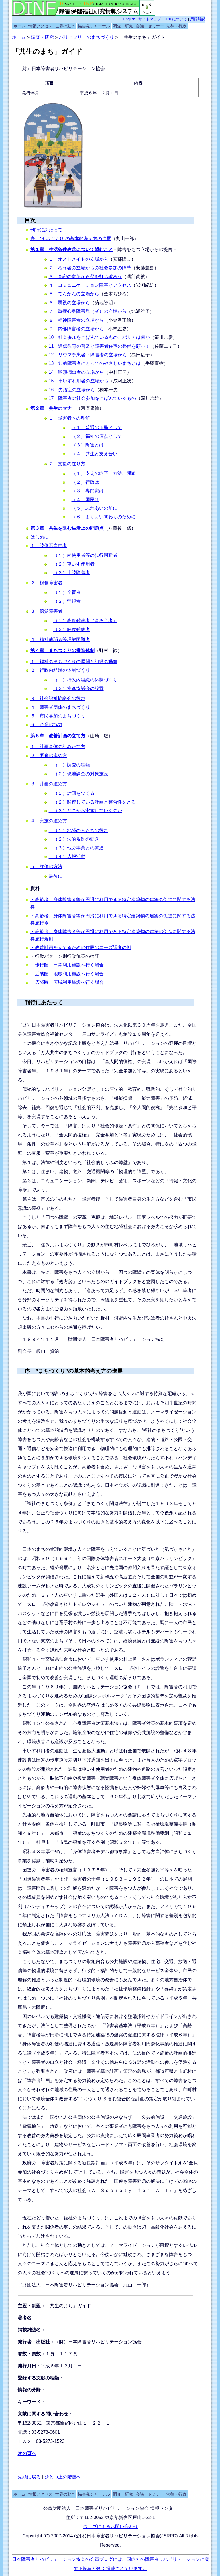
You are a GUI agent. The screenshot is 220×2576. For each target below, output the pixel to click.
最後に (55, 876)
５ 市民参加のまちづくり (57, 715)
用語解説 (197, 19)
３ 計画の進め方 (48, 783)
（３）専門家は (88, 490)
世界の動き (65, 26)
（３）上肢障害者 (71, 572)
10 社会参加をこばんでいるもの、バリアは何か (99, 337)
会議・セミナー (150, 26)
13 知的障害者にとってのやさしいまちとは (95, 363)
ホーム (19, 26)
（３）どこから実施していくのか (85, 810)
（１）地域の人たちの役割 (78, 830)
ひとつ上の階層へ (62, 2476)
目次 (30, 220)
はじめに (39, 537)
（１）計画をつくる (72, 793)
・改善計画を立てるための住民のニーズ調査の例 (80, 947)
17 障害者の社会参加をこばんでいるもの (92, 398)
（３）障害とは (88, 444)
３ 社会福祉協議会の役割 (57, 698)
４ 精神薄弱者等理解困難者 (60, 639)
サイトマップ (150, 19)
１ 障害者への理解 (69, 418)
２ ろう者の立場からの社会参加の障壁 (90, 267)
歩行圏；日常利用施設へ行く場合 (67, 964)
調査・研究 (123, 26)
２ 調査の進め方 (48, 755)
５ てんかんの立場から (74, 293)
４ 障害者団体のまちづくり (60, 707)
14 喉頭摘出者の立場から (76, 372)
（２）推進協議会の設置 (78, 688)
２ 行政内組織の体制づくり (60, 670)
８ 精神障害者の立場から (76, 320)
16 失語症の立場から (72, 389)
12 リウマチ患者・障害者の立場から (88, 354)
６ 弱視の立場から (69, 302)
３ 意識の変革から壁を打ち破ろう (85, 276)
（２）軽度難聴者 (71, 629)
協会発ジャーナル (94, 26)
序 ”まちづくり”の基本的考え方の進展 (74, 1371)
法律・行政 (176, 26)
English (129, 19)
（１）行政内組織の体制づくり (85, 679)
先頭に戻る (30, 2476)
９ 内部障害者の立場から (76, 328)
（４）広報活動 (67, 856)
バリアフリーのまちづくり (86, 37)
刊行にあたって (46, 229)
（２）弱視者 (67, 601)
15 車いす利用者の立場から (79, 380)
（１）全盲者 (67, 592)
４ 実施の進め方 (48, 820)
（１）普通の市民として (97, 427)
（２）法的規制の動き (74, 839)
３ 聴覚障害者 (46, 611)
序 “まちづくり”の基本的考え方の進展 (70, 238)
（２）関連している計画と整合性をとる (92, 802)
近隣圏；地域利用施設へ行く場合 (67, 973)
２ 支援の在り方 (67, 463)
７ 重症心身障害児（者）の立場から (88, 311)
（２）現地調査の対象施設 (78, 773)
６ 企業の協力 (46, 724)
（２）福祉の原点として (97, 436)
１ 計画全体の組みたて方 (57, 746)
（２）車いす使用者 (74, 564)
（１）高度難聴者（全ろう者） (85, 620)
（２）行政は (85, 482)
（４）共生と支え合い (94, 453)
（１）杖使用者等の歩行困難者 (85, 555)
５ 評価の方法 (46, 866)
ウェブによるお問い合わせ (110, 2526)
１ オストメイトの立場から (78, 259)
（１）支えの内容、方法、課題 (104, 473)
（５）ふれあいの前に (94, 508)
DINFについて (176, 19)
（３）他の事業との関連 (76, 847)
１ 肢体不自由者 (48, 545)
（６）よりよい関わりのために (104, 516)
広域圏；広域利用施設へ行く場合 (67, 982)
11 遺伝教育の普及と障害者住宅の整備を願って (99, 346)
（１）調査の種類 (69, 764)
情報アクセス (40, 26)
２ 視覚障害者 (46, 582)
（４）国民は (85, 499)
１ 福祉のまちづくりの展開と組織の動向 (73, 661)
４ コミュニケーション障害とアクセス (90, 285)
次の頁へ (27, 2453)
